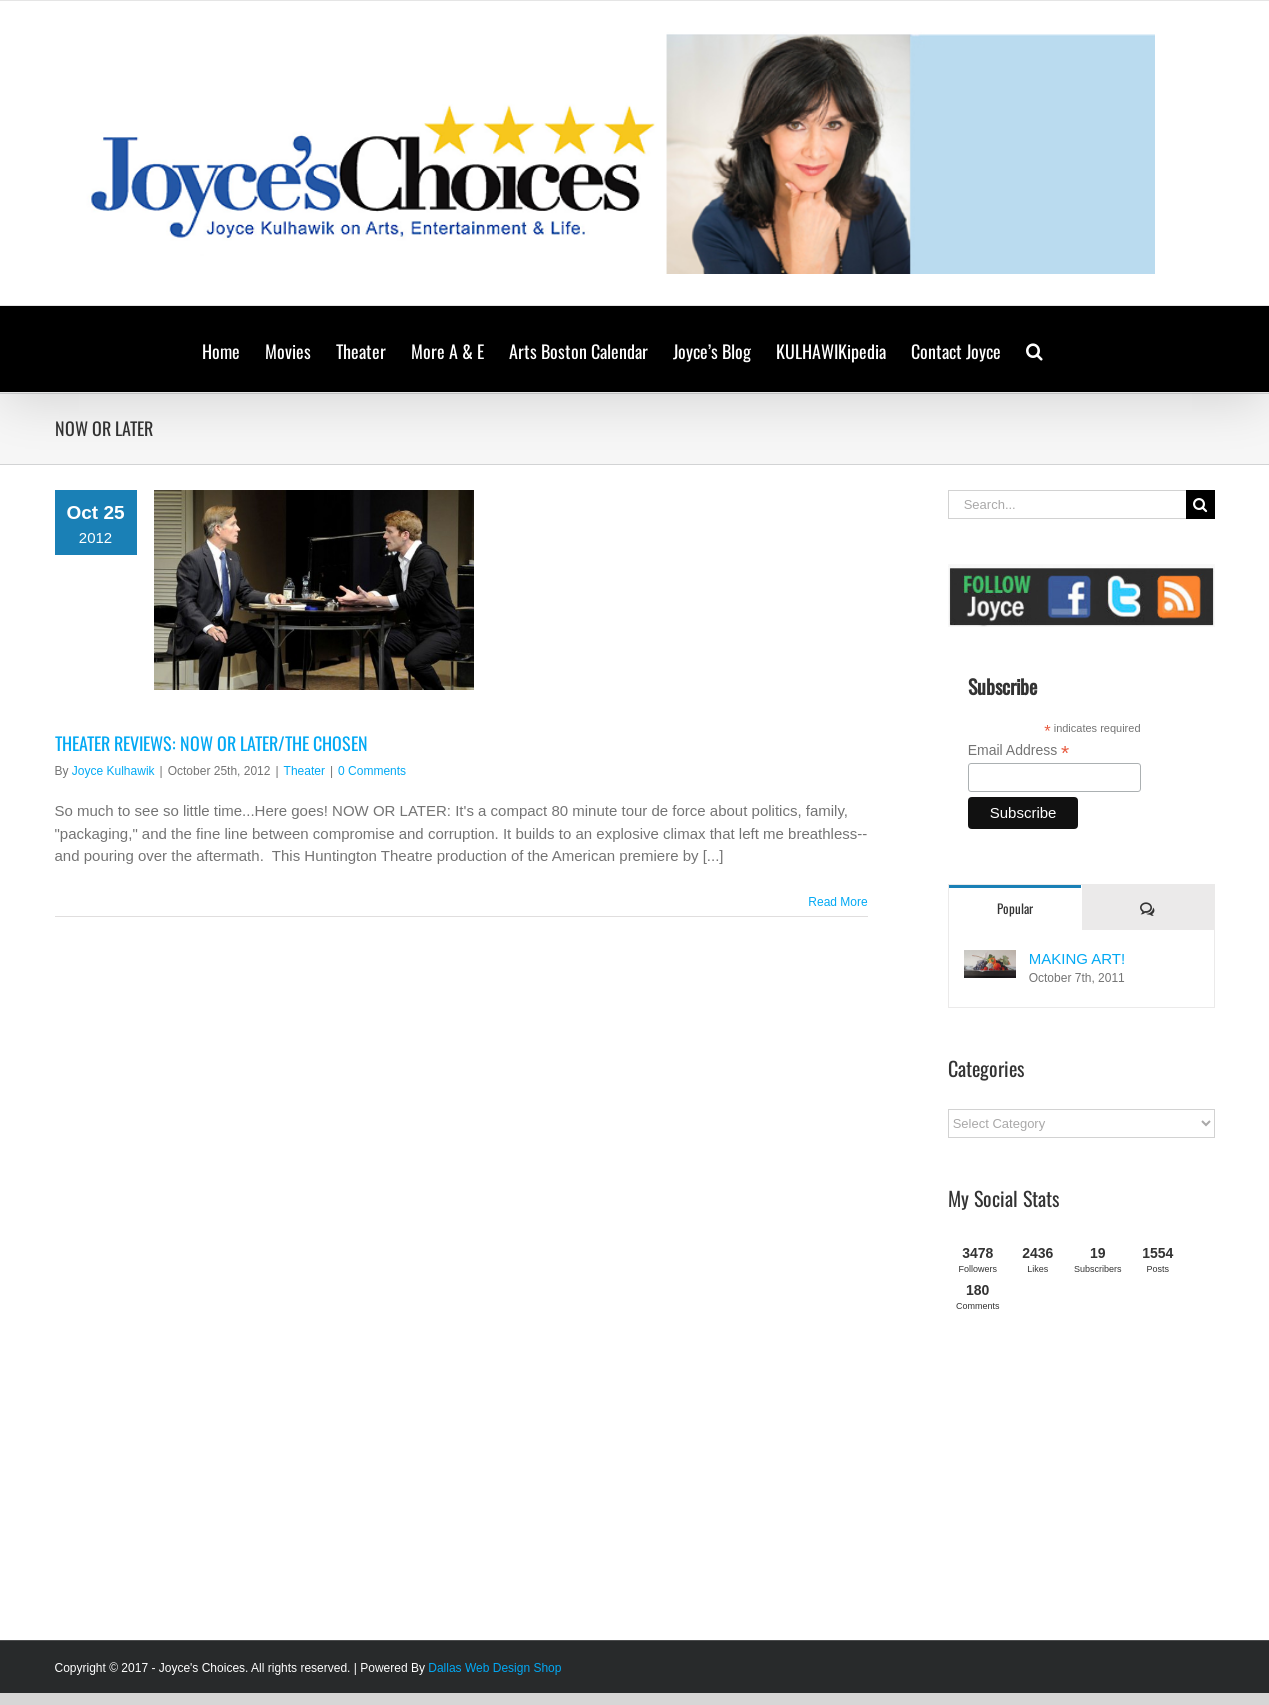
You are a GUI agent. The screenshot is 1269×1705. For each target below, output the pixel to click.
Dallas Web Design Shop (494, 1668)
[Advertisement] (1098, 1484)
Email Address (1019, 750)
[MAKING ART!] (990, 960)
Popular (1015, 908)
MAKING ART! (1077, 958)
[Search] (1200, 504)
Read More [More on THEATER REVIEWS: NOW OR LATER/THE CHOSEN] (837, 902)
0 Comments (372, 771)
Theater (304, 771)
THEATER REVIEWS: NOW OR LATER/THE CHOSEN (211, 743)
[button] (1034, 349)
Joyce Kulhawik (113, 771)
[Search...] (1067, 504)
